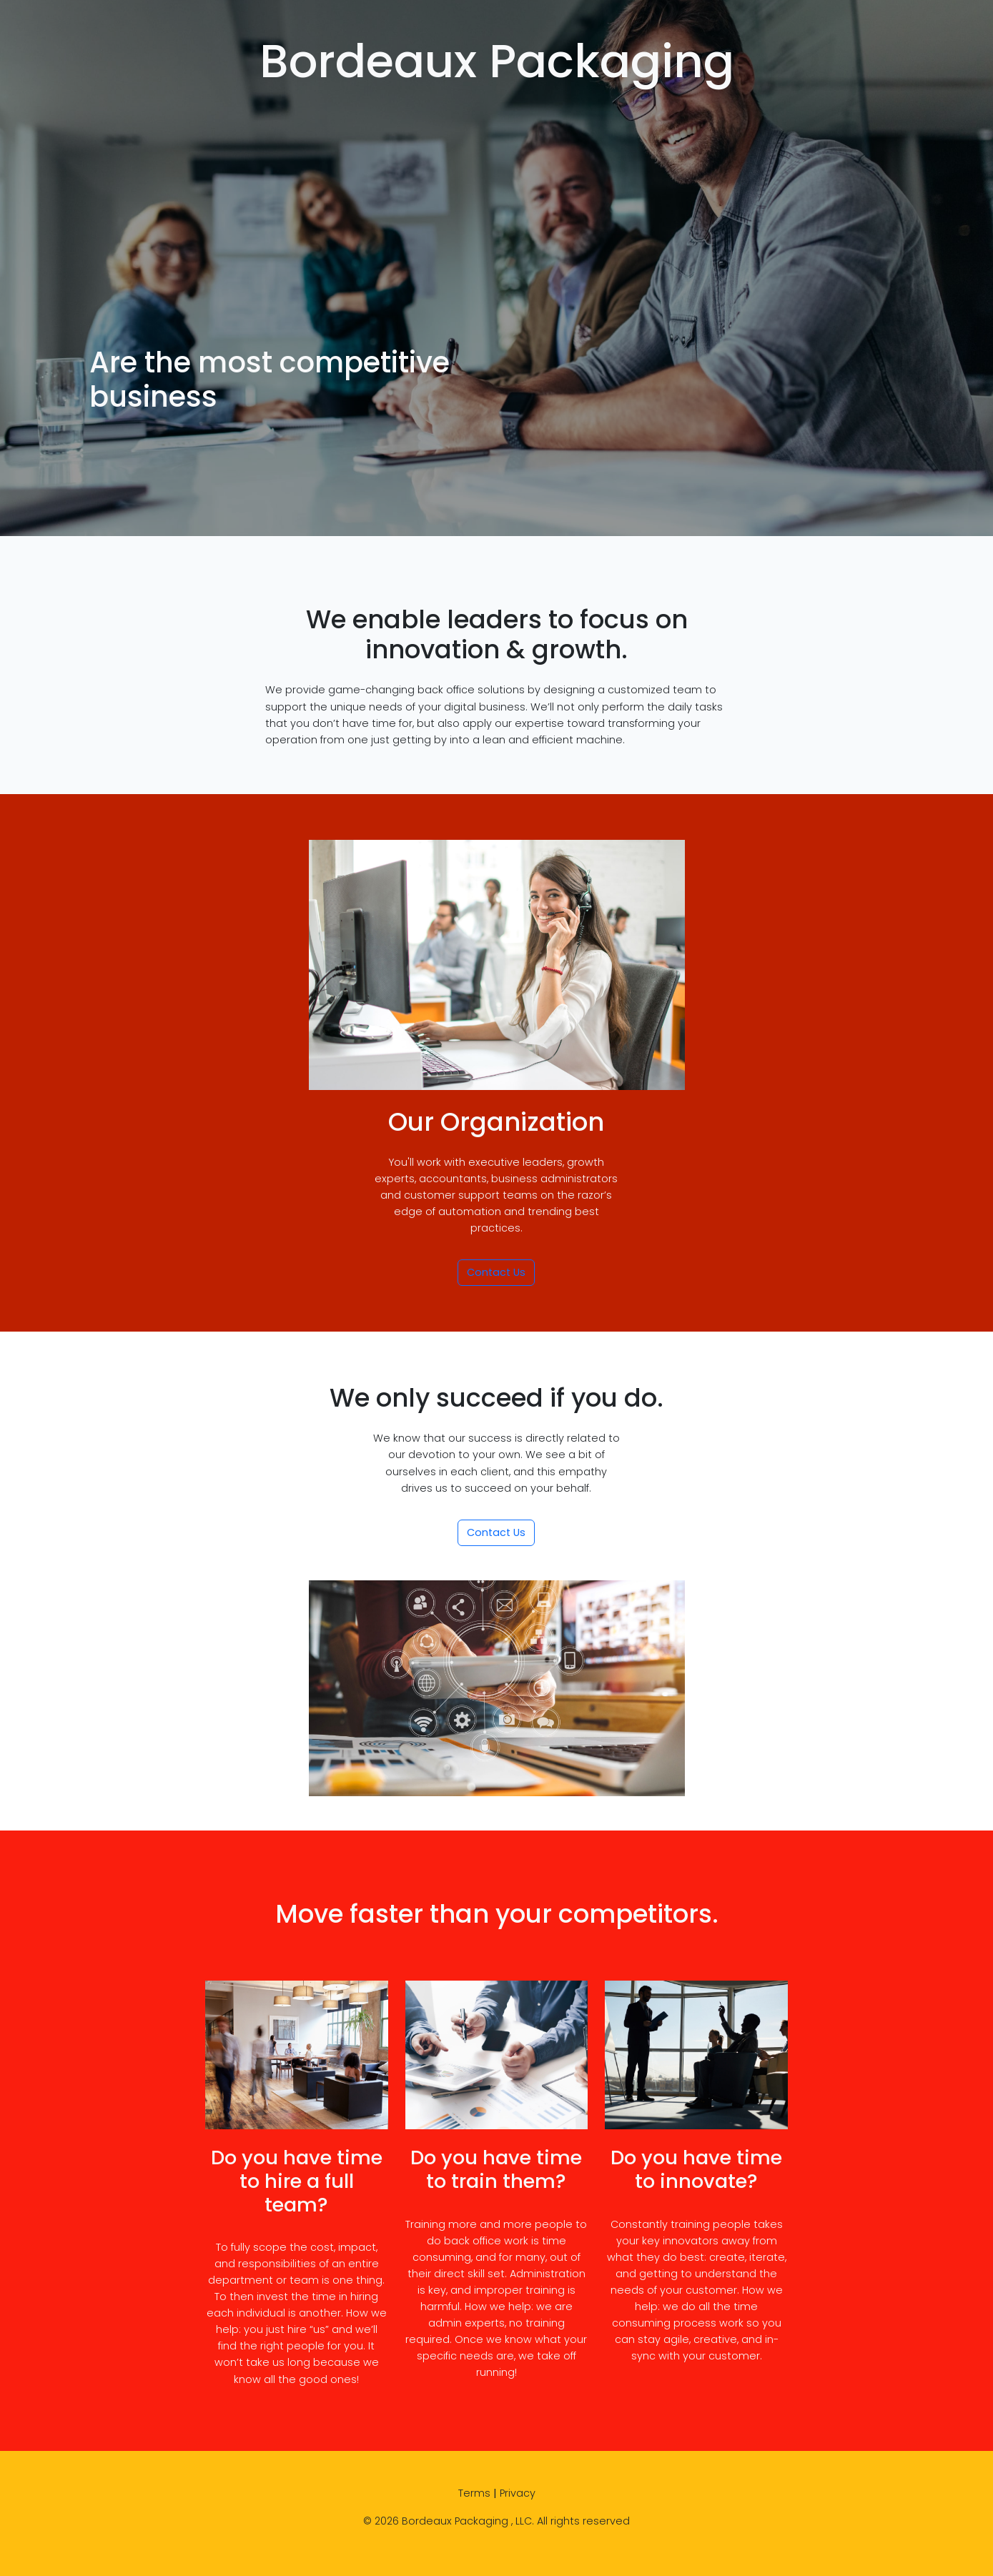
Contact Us (496, 1272)
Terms (474, 2493)
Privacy (517, 2493)
